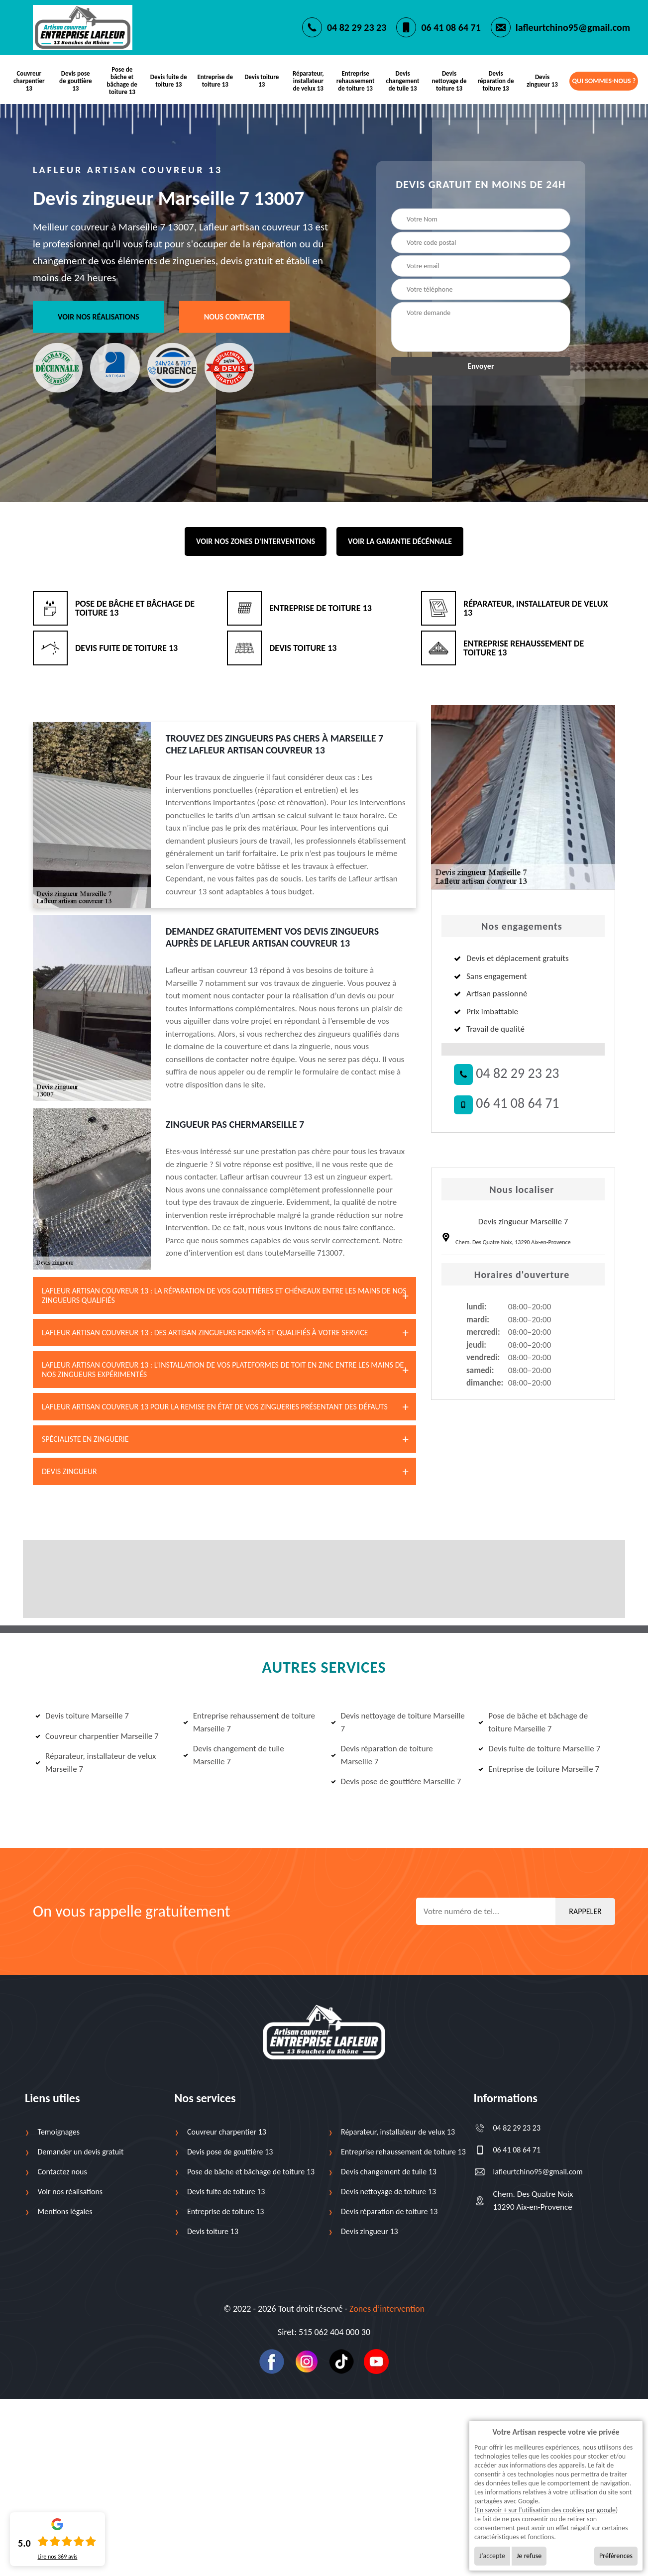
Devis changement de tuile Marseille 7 (233, 1754)
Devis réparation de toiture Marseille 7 (382, 1754)
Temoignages (59, 2131)
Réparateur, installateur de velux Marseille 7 (95, 1761)
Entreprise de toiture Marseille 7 (538, 1768)
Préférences (616, 2556)
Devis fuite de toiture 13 (168, 80)
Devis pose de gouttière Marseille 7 (396, 1780)
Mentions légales (65, 2210)
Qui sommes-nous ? (604, 80)
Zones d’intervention (387, 2307)
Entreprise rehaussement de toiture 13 (355, 80)
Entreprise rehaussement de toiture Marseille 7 (249, 1721)
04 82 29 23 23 (356, 27)
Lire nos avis (57, 2556)
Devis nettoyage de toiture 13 (448, 80)
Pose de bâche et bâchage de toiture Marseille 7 (533, 1721)
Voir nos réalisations (98, 316)
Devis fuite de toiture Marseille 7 (539, 1747)
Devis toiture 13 (262, 80)
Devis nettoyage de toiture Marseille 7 (398, 1721)
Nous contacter (234, 316)
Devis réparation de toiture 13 (495, 80)
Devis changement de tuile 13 (402, 80)
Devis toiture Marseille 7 (82, 1715)
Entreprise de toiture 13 (215, 80)
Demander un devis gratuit (81, 2150)
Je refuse (529, 2556)
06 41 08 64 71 (450, 27)
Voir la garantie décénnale (400, 540)
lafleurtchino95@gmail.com (573, 27)
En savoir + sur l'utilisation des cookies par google (546, 2510)
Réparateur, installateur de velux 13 (308, 80)
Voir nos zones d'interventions (255, 540)
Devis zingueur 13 (541, 80)
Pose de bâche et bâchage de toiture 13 (122, 80)
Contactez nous (62, 2170)
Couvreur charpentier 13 (29, 80)
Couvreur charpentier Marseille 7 (97, 1735)
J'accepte (492, 2556)
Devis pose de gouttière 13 (75, 80)
